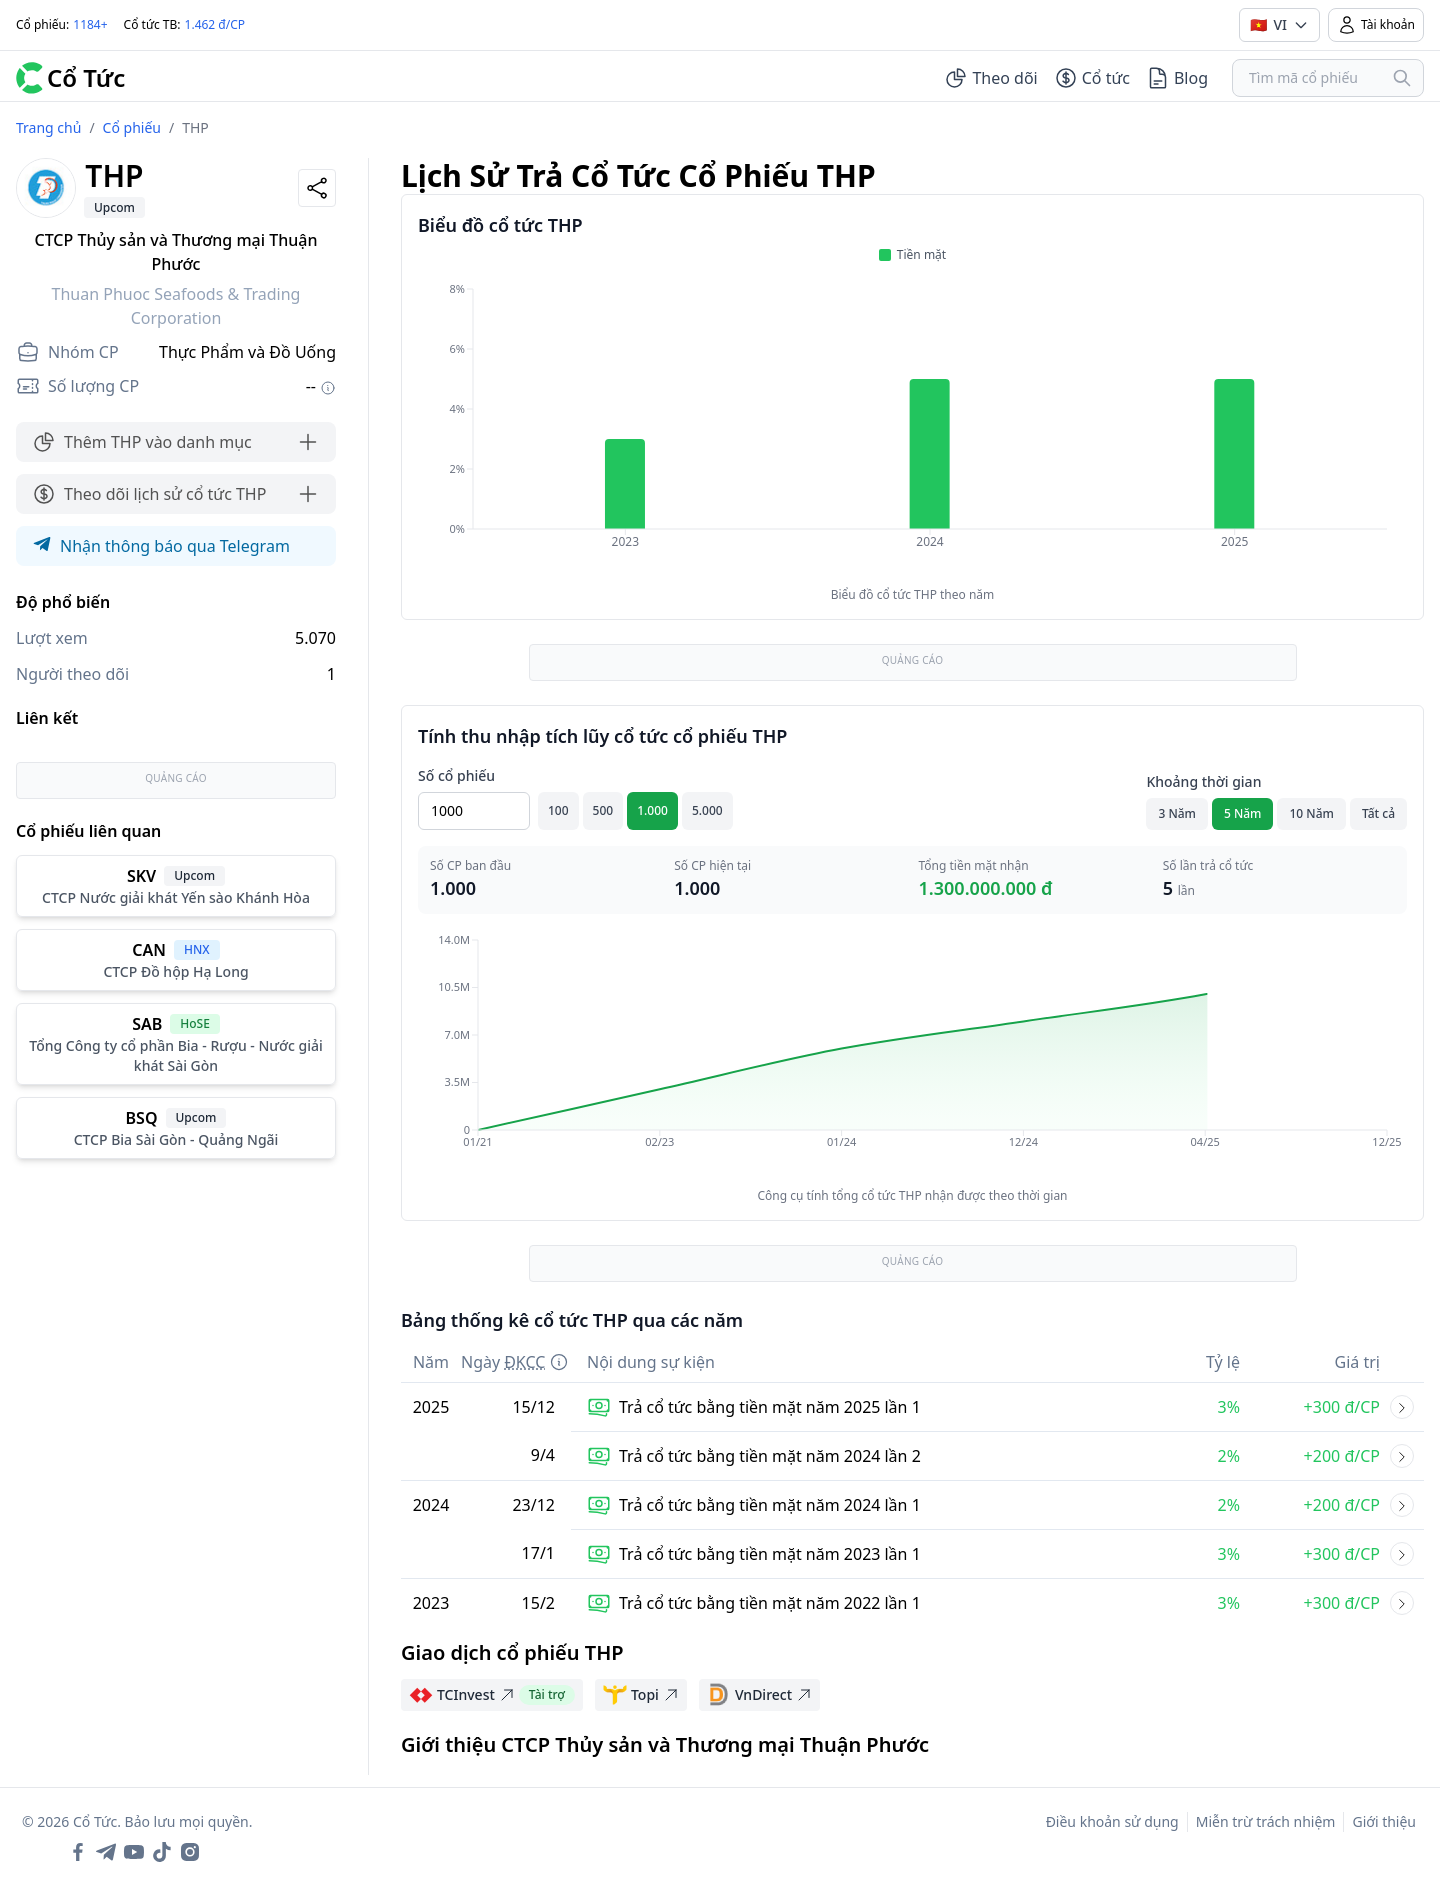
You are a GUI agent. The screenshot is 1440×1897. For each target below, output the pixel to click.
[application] (912, 429)
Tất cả (1378, 813)
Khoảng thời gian (1203, 781)
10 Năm (1311, 813)
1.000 (652, 810)
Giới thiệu (1384, 1821)
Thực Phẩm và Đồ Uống (247, 352)
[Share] (317, 188)
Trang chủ (48, 127)
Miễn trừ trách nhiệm (1266, 1821)
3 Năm (1177, 813)
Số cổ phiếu (456, 775)
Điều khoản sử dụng (1112, 1821)
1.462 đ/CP (215, 24)
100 (558, 810)
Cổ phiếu (132, 127)
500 (603, 810)
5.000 (707, 810)
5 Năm (1243, 813)
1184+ (90, 24)
